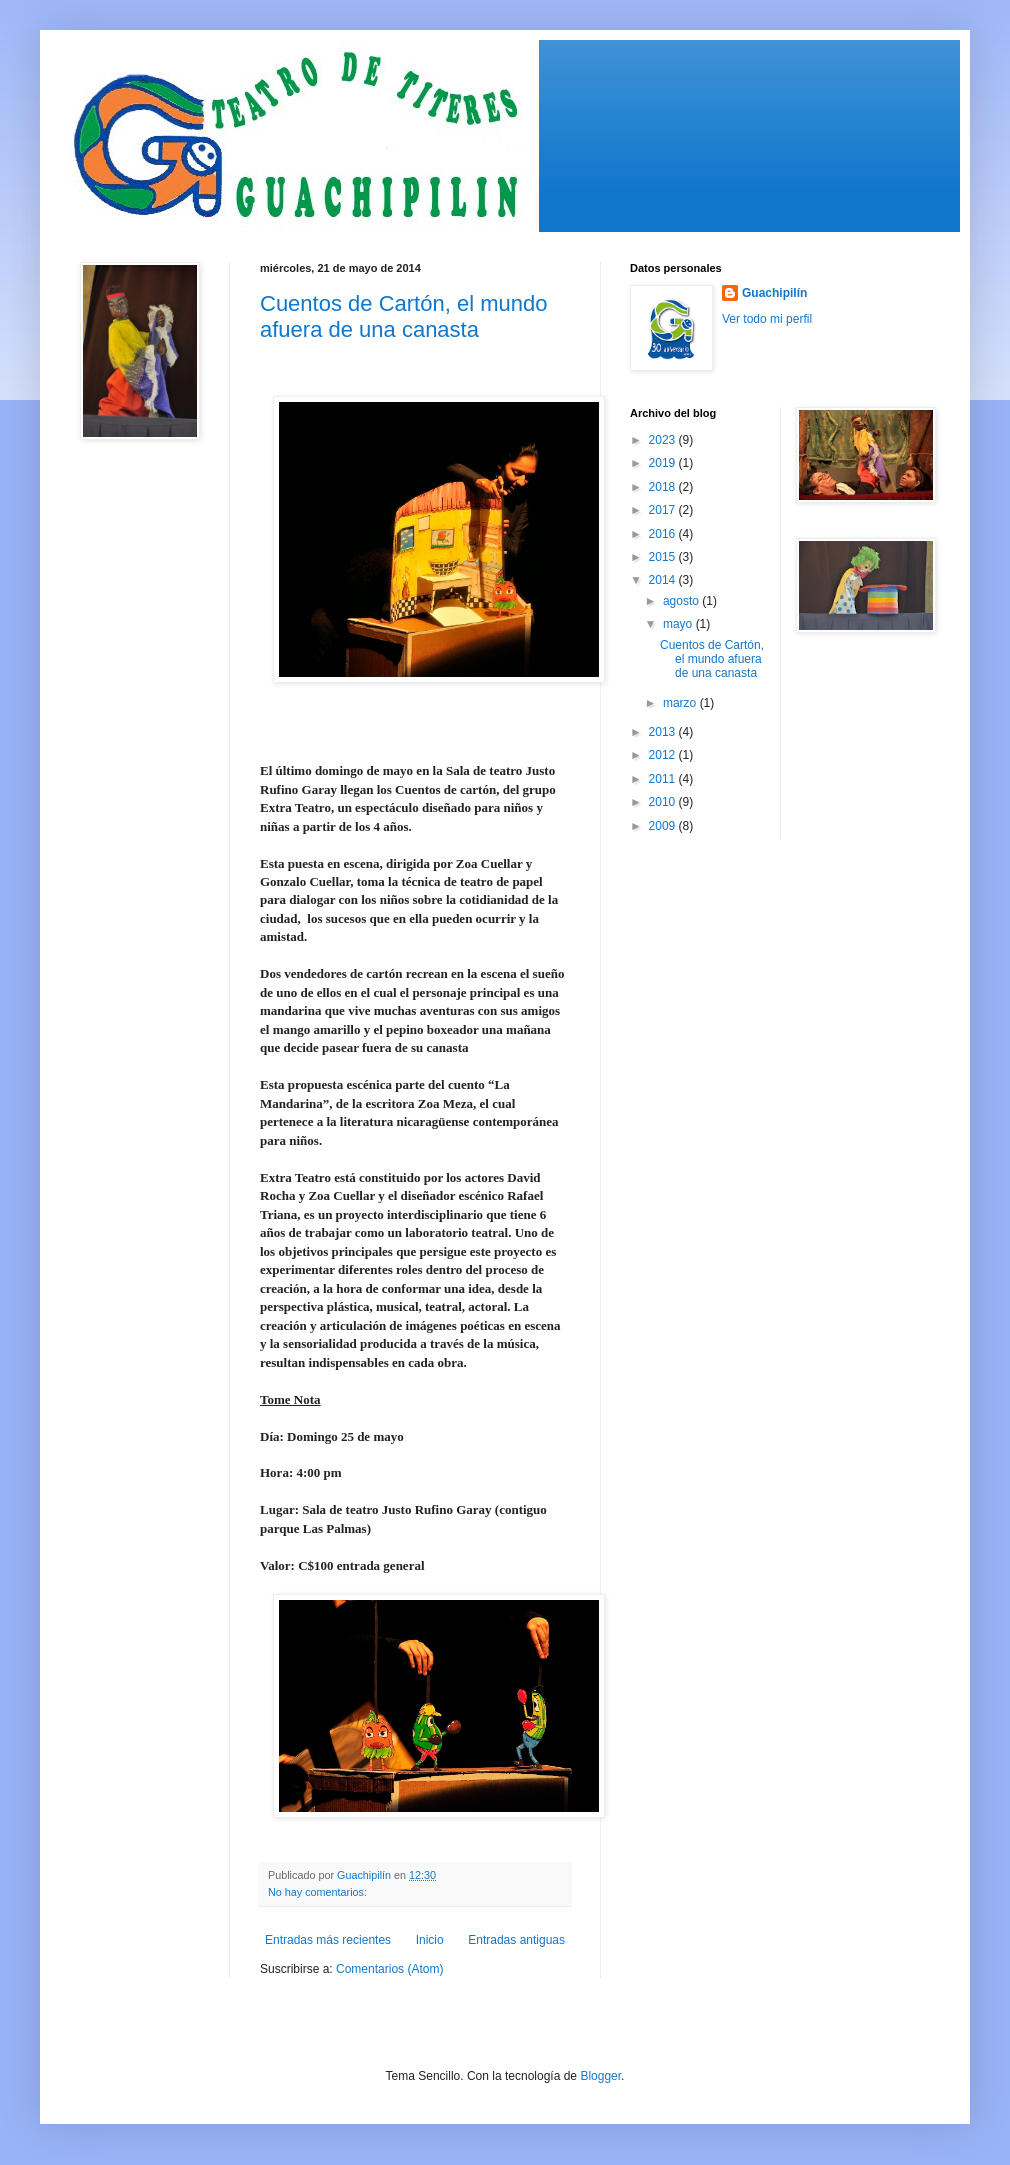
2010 (664, 802)
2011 (664, 779)
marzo (681, 703)
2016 (664, 534)
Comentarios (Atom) (389, 1969)
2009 (664, 826)
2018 (664, 487)
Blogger (600, 2076)
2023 (664, 440)
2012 (664, 755)
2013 (664, 732)
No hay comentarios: (319, 1892)
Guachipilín (774, 293)
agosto (682, 601)
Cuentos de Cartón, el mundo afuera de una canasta (403, 316)
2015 (664, 557)
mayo (679, 624)
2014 (664, 580)
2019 (664, 463)
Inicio (430, 1940)
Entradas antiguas (516, 1940)
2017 (664, 510)
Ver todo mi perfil (767, 319)
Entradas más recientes (328, 1940)
